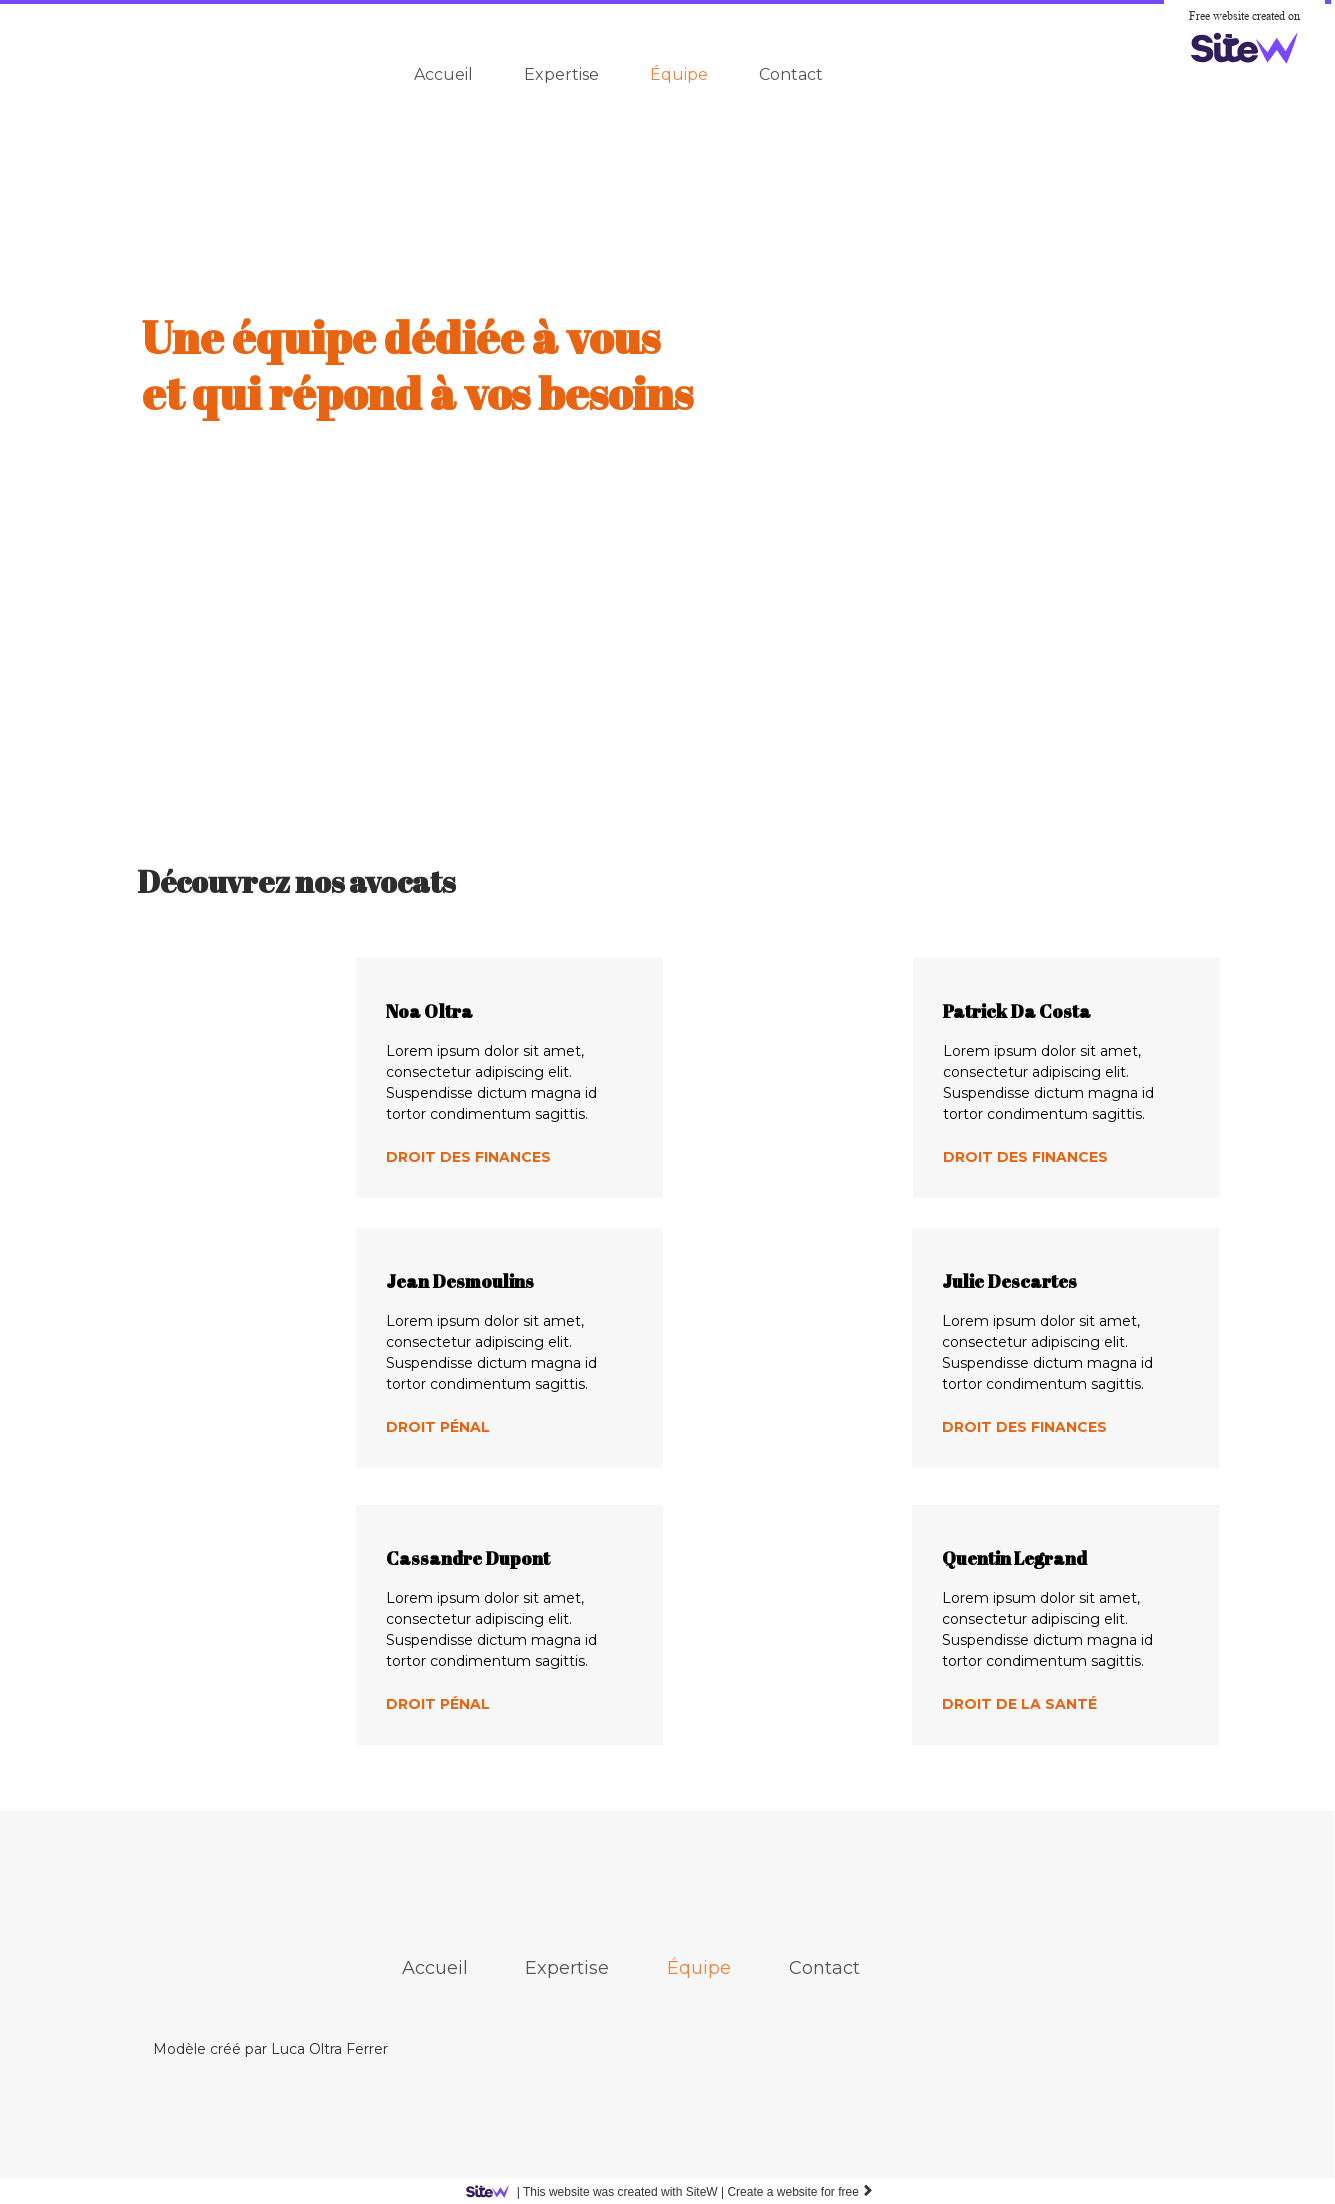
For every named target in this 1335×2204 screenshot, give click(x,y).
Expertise (561, 74)
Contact (791, 74)
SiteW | (599, 2192)
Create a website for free (800, 2192)
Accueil (443, 74)
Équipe (679, 74)
